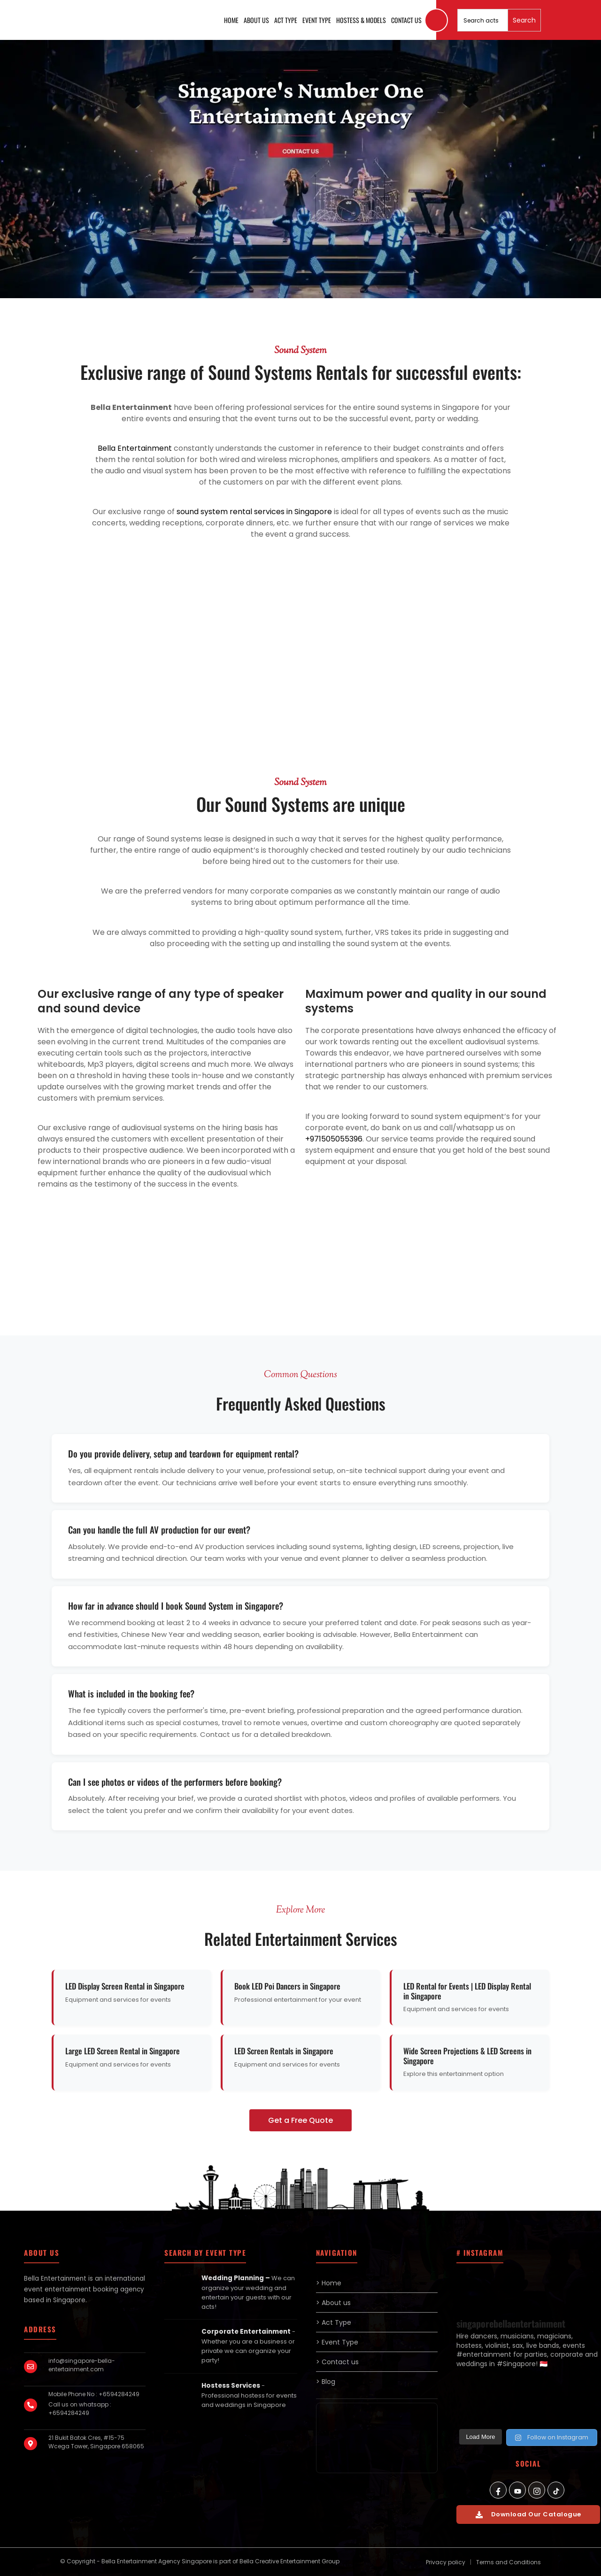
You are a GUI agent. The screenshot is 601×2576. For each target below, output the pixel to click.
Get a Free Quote (300, 2120)
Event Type (316, 20)
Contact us (406, 20)
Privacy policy (445, 2562)
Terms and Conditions (508, 2562)
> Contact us (337, 2362)
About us (256, 20)
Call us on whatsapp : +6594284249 (79, 2408)
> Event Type (337, 2342)
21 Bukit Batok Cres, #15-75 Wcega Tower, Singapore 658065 (96, 2442)
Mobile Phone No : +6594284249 (93, 2394)
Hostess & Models (361, 20)
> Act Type (333, 2322)
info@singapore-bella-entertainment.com (81, 2365)
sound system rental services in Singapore (254, 511)
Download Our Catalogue (528, 2514)
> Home (328, 2283)
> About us (333, 2302)
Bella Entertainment (135, 448)
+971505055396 (333, 1139)
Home (231, 20)
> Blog (325, 2381)
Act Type (285, 20)
